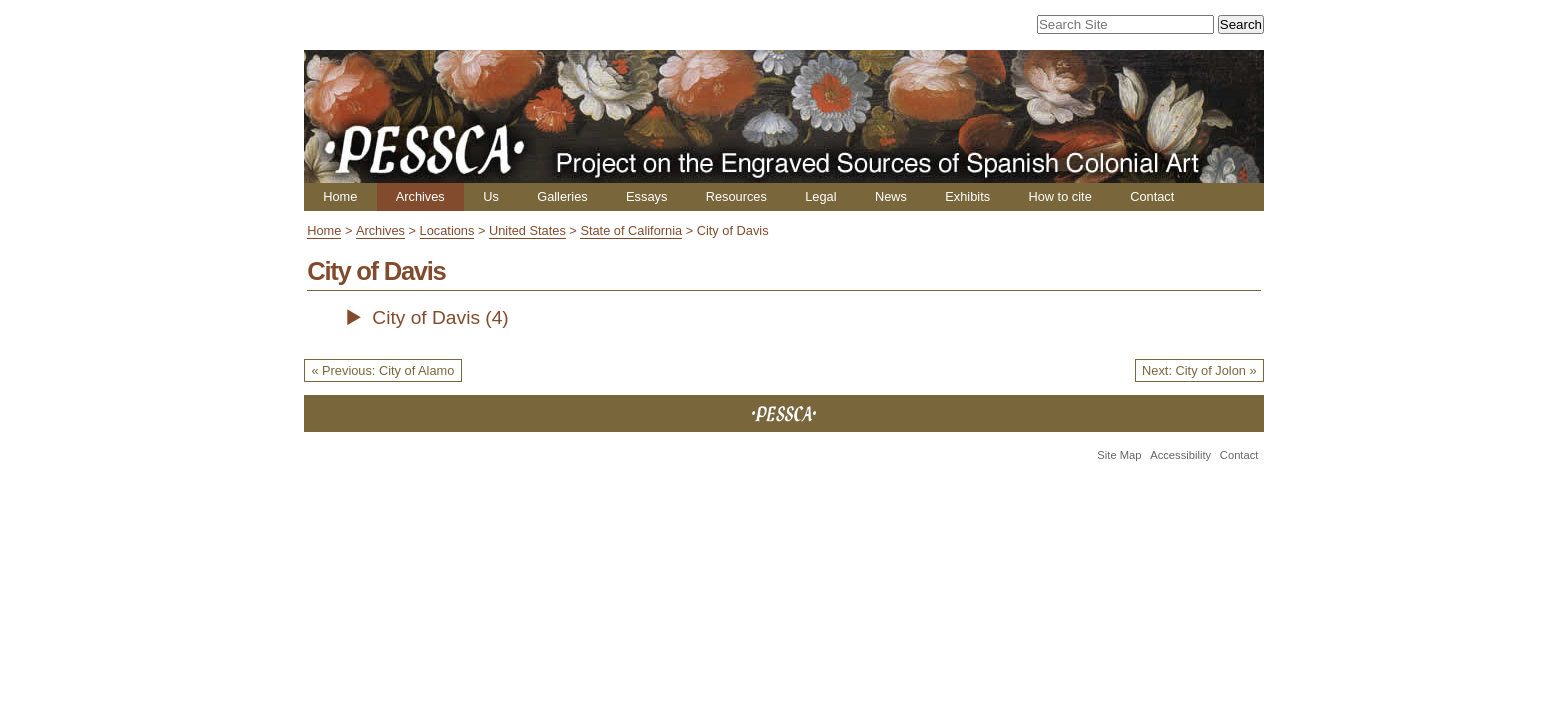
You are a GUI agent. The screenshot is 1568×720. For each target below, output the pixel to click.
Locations (447, 230)
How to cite (1059, 196)
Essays (646, 196)
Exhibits (967, 196)
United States (527, 230)
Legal (820, 196)
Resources (736, 196)
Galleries (562, 196)
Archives (420, 196)
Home (340, 196)
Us (491, 196)
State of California (631, 230)
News (891, 196)
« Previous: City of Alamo (382, 370)
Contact (1152, 196)
